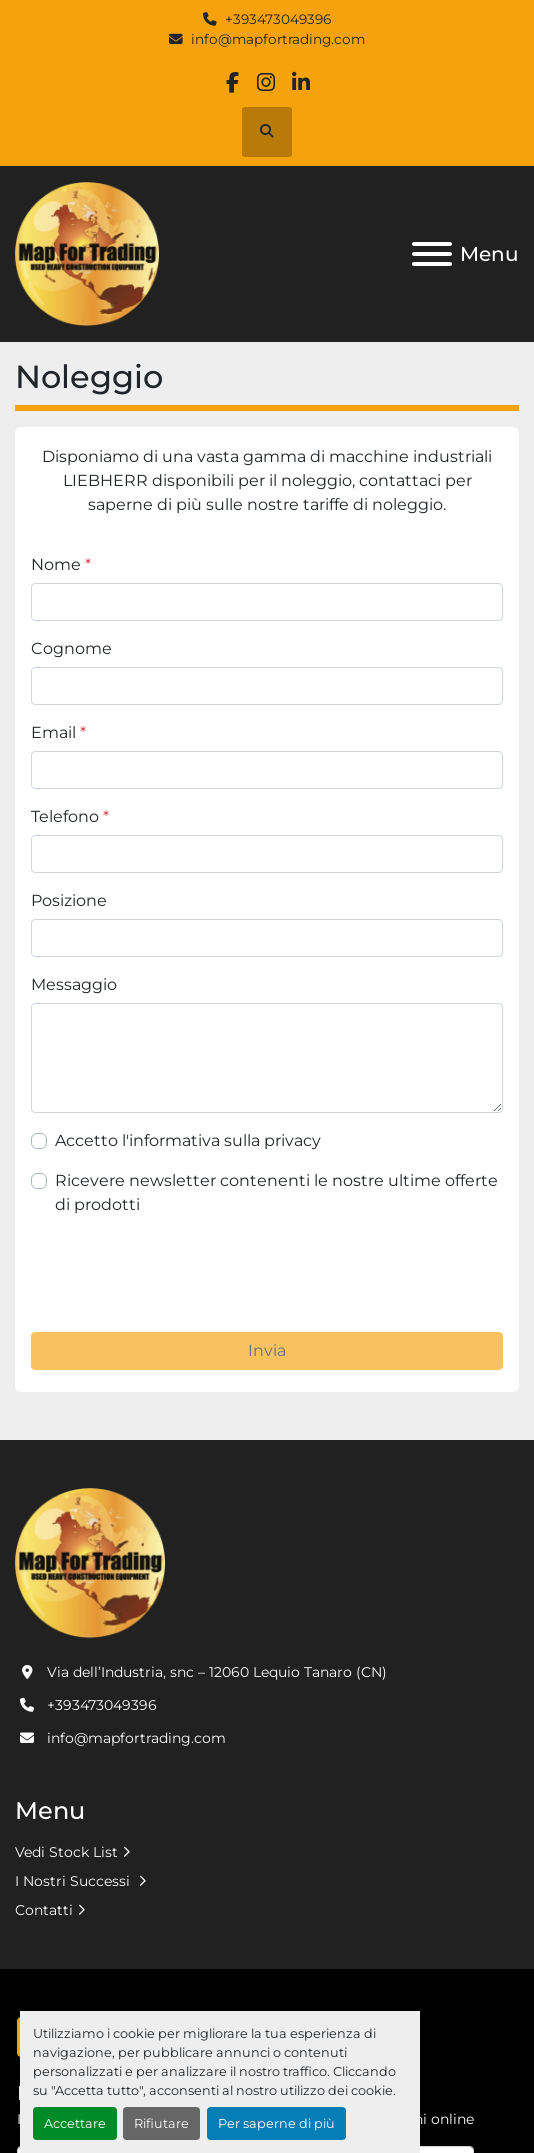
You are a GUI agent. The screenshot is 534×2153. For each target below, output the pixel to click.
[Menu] (432, 254)
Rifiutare (161, 2123)
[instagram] (266, 82)
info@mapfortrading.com (278, 39)
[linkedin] (300, 82)
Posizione (69, 900)
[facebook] (232, 82)
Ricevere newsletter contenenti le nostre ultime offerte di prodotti (276, 1192)
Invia (267, 1350)
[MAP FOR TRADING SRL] (90, 1562)
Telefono (70, 816)
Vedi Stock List (66, 1852)
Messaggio (74, 984)
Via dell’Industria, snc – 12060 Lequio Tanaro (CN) (217, 1672)
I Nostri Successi (74, 1881)
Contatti (44, 1910)
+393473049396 (278, 19)
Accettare (75, 2123)
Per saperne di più (276, 2123)
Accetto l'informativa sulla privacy (188, 1140)
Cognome (71, 648)
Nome (61, 564)
